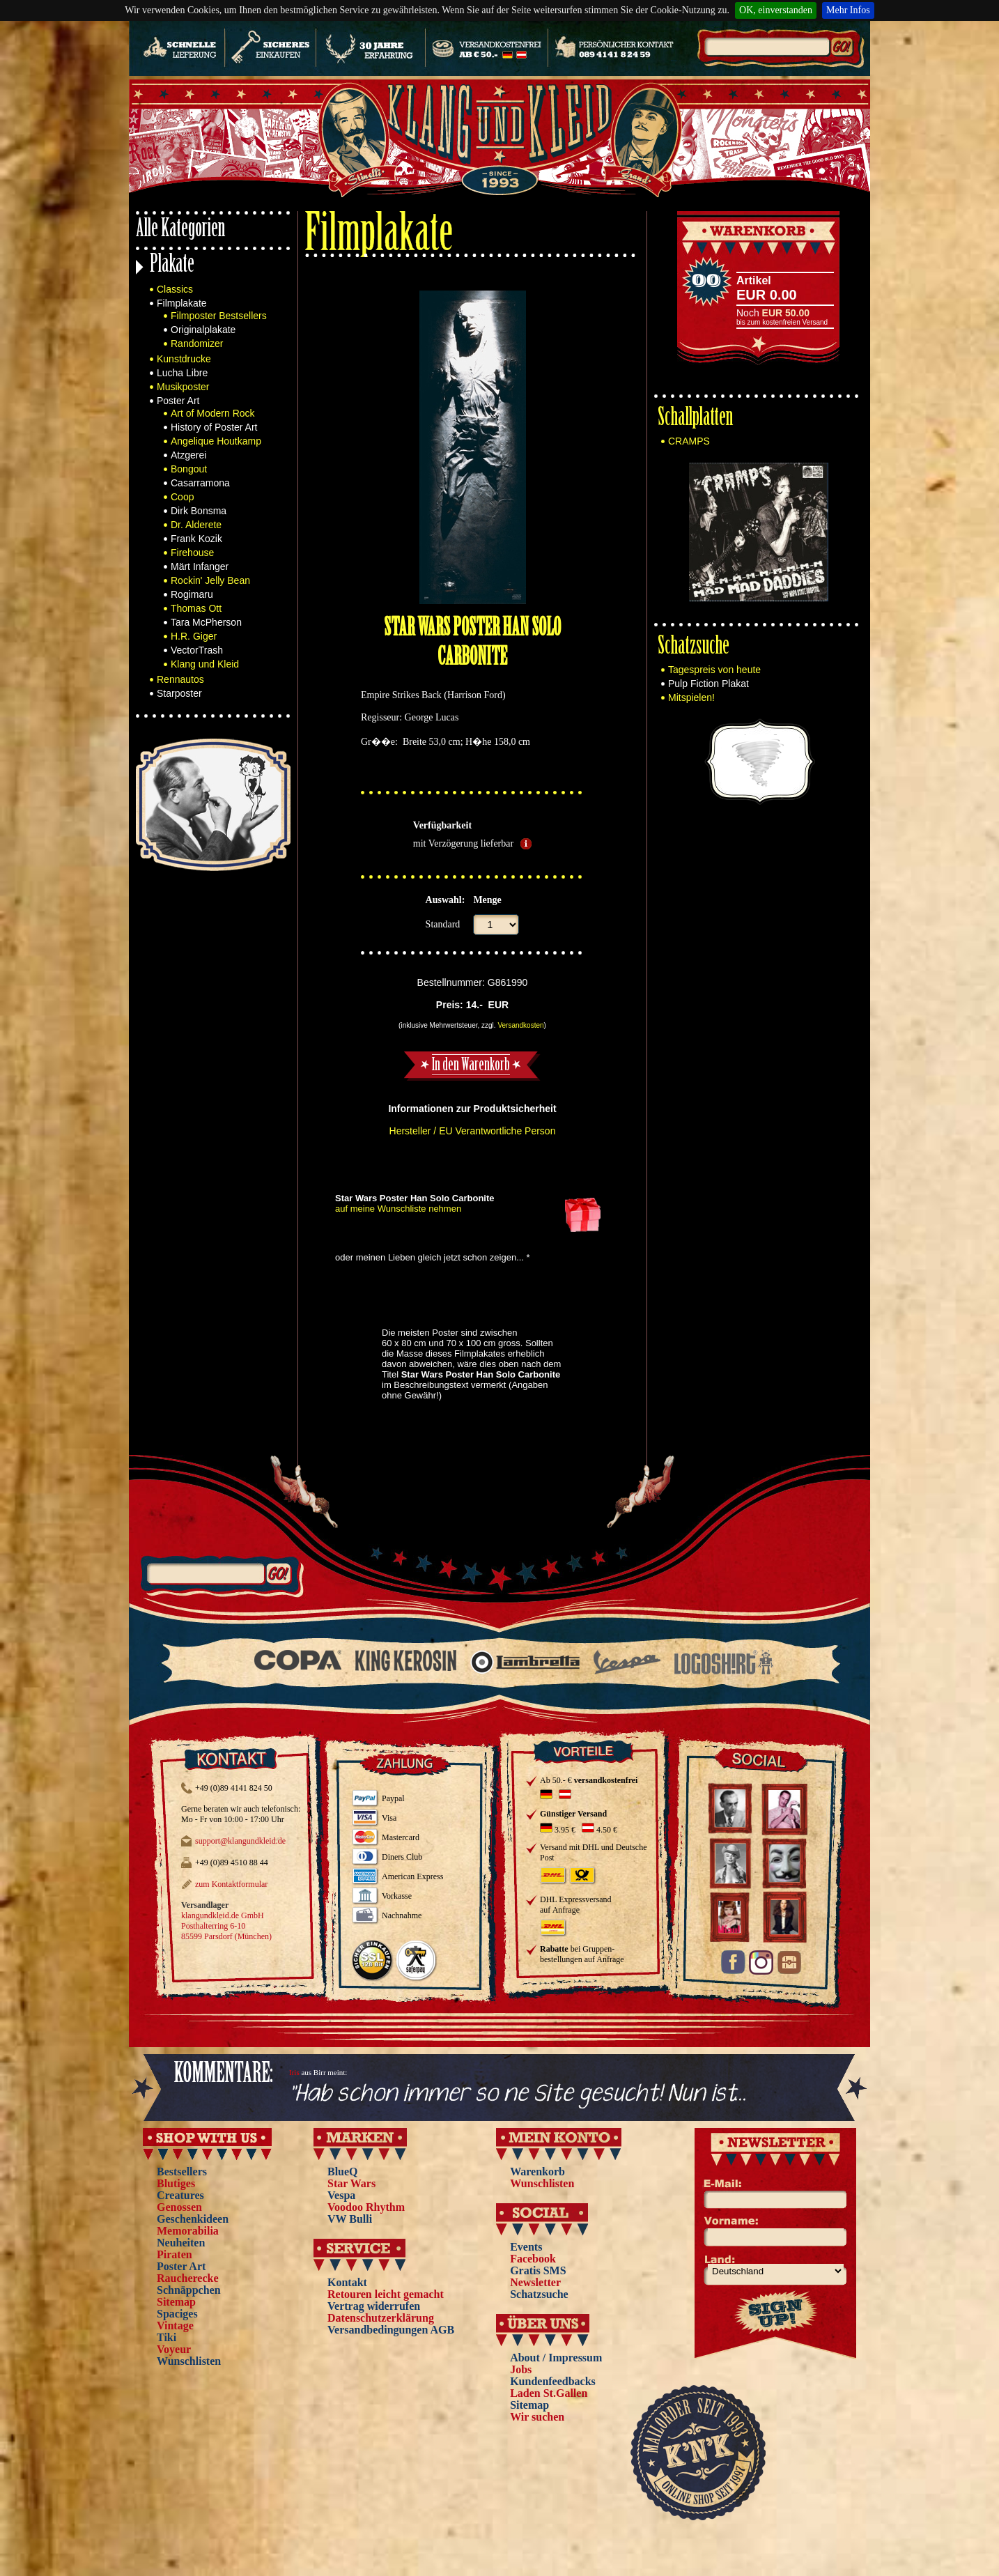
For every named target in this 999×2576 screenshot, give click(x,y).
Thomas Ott (196, 608)
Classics (175, 289)
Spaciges (177, 2314)
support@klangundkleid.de (240, 1841)
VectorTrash (197, 650)
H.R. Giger (194, 636)
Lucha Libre (182, 372)
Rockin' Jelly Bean (210, 580)
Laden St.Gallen (548, 2393)
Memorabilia (188, 2231)
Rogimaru (192, 594)
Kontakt (347, 2282)
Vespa (341, 2195)
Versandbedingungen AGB (390, 2330)
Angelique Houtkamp (216, 441)
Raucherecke (188, 2278)
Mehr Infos (848, 10)
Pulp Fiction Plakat (708, 683)
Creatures (180, 2195)
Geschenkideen (193, 2219)
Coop (182, 496)
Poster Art (178, 400)
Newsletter (535, 2282)
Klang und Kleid (205, 664)
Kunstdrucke (184, 358)
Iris (294, 2072)
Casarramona (200, 482)
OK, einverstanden (775, 10)
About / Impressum (556, 2357)
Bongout (189, 469)
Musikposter (183, 386)
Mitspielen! (691, 697)
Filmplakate (182, 303)
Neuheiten (181, 2243)
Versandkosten (520, 1025)
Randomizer (197, 343)
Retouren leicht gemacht (385, 2294)
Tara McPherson (206, 622)
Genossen (179, 2207)
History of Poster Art (214, 427)
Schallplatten (695, 419)
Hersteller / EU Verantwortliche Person (472, 1130)
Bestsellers (182, 2171)
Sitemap (176, 2302)
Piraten (174, 2254)
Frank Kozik (196, 538)
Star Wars (351, 2183)
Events (526, 2247)
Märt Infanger (200, 566)
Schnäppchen (189, 2290)
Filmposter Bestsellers (219, 315)
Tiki (166, 2337)
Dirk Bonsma (198, 510)
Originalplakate (203, 329)
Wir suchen (537, 2417)
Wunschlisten (189, 2361)
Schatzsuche (693, 647)
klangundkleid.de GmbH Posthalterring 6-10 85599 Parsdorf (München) (226, 1926)
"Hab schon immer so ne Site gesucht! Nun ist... (517, 2094)
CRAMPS (689, 441)
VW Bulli (349, 2219)
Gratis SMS (538, 2270)
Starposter (179, 693)
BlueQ (342, 2171)
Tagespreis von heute (714, 669)
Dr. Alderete (196, 524)
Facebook (533, 2259)
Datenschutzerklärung (380, 2318)
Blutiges (176, 2183)
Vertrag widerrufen (373, 2306)
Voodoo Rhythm (366, 2207)
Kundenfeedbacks (553, 2381)
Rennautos (180, 679)
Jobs (521, 2369)
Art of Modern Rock (213, 413)
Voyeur (174, 2349)
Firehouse (192, 552)
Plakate (172, 266)
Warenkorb (537, 2171)
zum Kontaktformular (231, 1884)
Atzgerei (188, 455)
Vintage (175, 2325)
